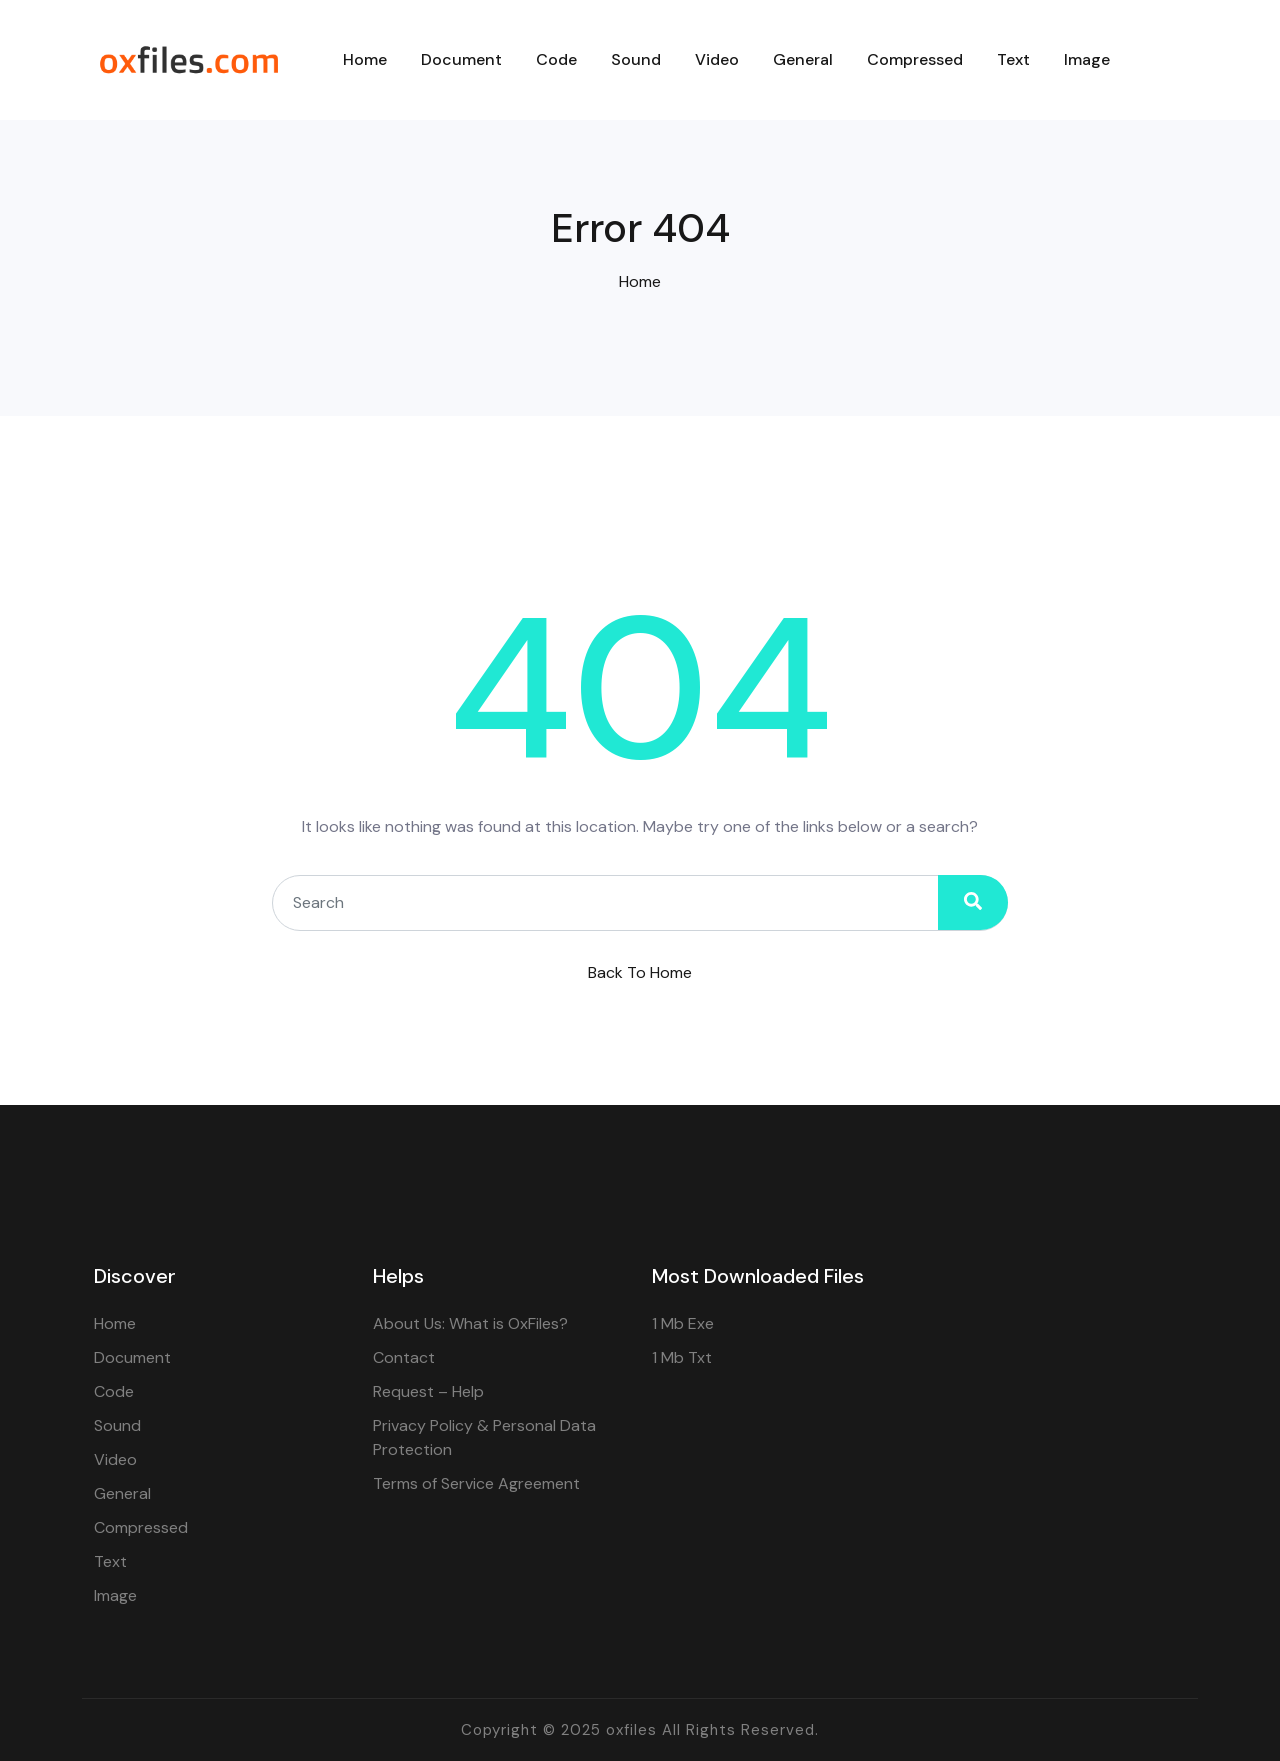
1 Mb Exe (683, 1323)
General (122, 1493)
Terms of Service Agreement (476, 1483)
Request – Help (428, 1391)
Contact (404, 1357)
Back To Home (640, 972)
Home (640, 281)
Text (110, 1561)
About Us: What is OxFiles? (470, 1323)
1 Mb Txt (682, 1357)
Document (132, 1357)
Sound (117, 1425)
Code (114, 1391)
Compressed (141, 1527)
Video (115, 1459)
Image (115, 1595)
